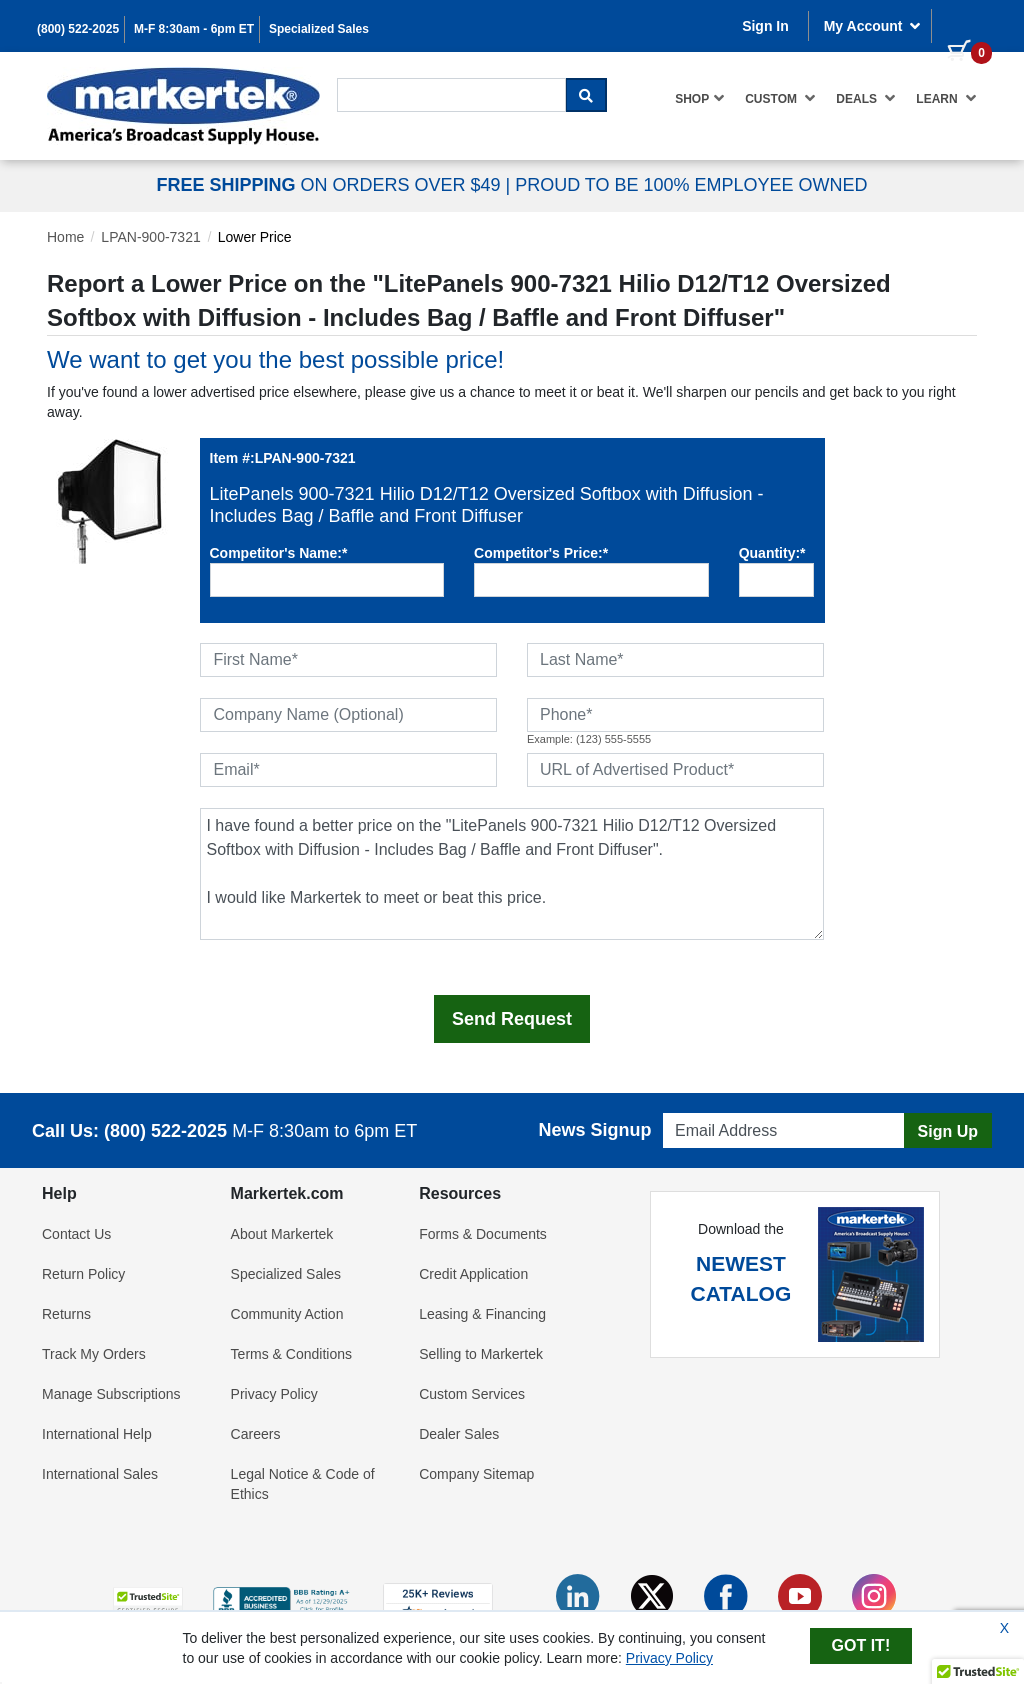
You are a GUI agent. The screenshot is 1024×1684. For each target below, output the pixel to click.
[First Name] (348, 660)
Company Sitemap (476, 1474)
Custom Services (472, 1394)
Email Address (701, 1107)
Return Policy (83, 1274)
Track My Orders (94, 1354)
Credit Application (473, 1274)
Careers (256, 1434)
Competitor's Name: (279, 553)
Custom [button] (780, 98)
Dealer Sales (459, 1434)
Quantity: (772, 553)
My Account (873, 26)
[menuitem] (700, 98)
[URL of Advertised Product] (675, 770)
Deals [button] (866, 98)
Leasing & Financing (482, 1314)
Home (65, 237)
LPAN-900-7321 (150, 237)
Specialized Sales (319, 29)
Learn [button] (946, 98)
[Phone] (675, 715)
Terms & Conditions (291, 1354)
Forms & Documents (483, 1234)
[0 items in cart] (962, 24)
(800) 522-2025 (78, 29)
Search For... (373, 76)
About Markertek (282, 1234)
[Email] (348, 770)
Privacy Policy (274, 1394)
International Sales (100, 1474)
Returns (66, 1314)
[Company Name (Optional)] (348, 715)
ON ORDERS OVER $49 (330, 185)
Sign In (765, 26)
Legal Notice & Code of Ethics (303, 1484)
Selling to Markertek (481, 1354)
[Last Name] (675, 660)
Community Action (287, 1314)
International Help (97, 1434)
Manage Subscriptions (111, 1394)
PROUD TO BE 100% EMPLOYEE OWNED (691, 185)
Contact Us (76, 1234)
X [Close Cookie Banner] (1004, 1628)
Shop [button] (700, 98)
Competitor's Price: (541, 553)
